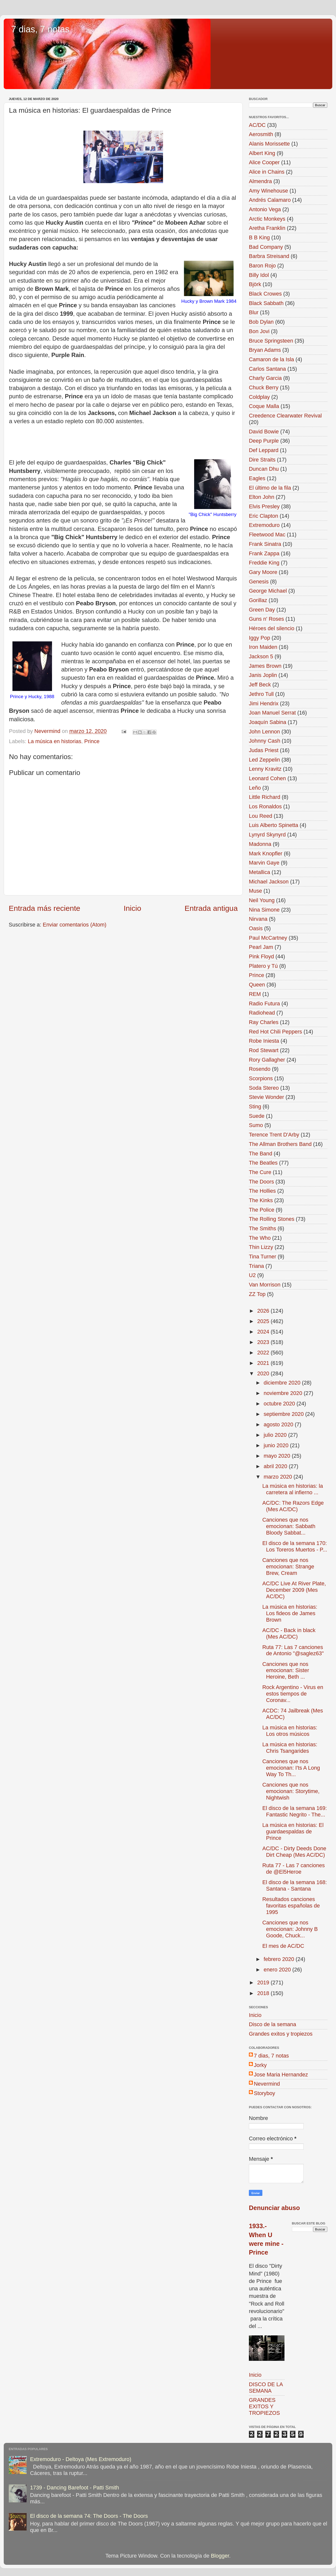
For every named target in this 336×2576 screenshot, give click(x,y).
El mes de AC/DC (283, 1946)
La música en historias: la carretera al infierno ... (292, 1489)
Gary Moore (263, 572)
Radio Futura (264, 1003)
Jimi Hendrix (264, 703)
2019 (264, 1982)
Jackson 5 (261, 656)
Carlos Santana (267, 369)
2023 (264, 1342)
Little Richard (264, 797)
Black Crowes (265, 294)
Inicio (132, 908)
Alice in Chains (266, 172)
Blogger (220, 2556)
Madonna (260, 844)
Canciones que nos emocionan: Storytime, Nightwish (291, 1791)
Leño (255, 788)
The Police (261, 1210)
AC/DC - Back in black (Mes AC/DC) (289, 1633)
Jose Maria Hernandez (281, 2074)
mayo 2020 (278, 1456)
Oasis (256, 928)
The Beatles (263, 1163)
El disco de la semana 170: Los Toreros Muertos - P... (294, 1546)
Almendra (260, 181)
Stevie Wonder (266, 1097)
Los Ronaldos (265, 806)
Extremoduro (264, 525)
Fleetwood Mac (267, 534)
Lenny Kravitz (265, 769)
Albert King (262, 153)
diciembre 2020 (283, 1383)
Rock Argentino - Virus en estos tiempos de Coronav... (292, 1693)
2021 (264, 1363)
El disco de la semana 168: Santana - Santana (294, 1885)
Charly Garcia (265, 378)
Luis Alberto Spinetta (273, 825)
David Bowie (264, 431)
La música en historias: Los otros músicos (289, 1730)
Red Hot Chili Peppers (275, 1032)
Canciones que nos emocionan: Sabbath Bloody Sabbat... (288, 1526)
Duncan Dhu (264, 469)
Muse (255, 891)
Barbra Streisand (269, 256)
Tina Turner (262, 1256)
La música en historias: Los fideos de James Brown (289, 1613)
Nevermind (267, 2084)
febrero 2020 (279, 1959)
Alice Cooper (264, 162)
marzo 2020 (278, 1477)
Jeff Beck (260, 684)
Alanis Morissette (269, 144)
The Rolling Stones (271, 1219)
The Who (260, 1238)
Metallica (259, 872)
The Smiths (262, 1228)
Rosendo (259, 1069)
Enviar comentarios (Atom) (75, 925)
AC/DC (257, 125)
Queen (257, 984)
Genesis (259, 581)
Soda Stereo (264, 1088)
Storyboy (264, 2093)
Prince (91, 741)
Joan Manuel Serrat (272, 713)
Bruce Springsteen (271, 341)
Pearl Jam (261, 947)
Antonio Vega (265, 209)
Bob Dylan (261, 322)
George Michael (268, 591)
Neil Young (262, 900)
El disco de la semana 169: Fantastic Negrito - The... (294, 1811)
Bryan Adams (265, 350)
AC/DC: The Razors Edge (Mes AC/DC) (293, 1506)
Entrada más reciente (44, 908)
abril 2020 (276, 1466)
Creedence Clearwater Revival (285, 415)
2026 (264, 1311)
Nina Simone (264, 910)
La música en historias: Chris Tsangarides (289, 1747)
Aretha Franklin (267, 228)
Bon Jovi (259, 331)
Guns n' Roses (266, 619)
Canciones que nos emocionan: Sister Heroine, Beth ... (285, 1670)
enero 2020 (278, 1969)
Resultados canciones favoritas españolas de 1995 (291, 1905)
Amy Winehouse (268, 191)
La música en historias (54, 741)
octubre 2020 (280, 1403)
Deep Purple (264, 441)
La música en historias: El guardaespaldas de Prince (293, 1831)
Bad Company (266, 247)
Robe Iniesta (264, 1041)
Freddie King (264, 563)
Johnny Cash (264, 741)
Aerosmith (261, 134)
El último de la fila (270, 488)
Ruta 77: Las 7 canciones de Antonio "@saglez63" (293, 1650)
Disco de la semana (272, 2024)
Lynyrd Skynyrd (267, 834)
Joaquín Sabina (267, 722)
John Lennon (264, 731)
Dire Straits (262, 460)
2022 (264, 1352)
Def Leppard (264, 450)
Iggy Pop (259, 638)
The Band (260, 1153)
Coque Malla (264, 406)
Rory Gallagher (267, 1060)
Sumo (256, 1125)
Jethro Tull (261, 694)
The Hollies (262, 1191)
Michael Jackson (269, 881)
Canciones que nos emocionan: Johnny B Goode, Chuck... (290, 1929)
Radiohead (262, 1013)
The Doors (261, 1182)
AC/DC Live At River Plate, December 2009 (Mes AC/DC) (294, 1589)
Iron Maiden (263, 647)
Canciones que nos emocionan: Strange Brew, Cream (288, 1566)
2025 (264, 1321)
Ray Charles (264, 1022)
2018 (264, 1993)
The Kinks (261, 1200)
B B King (259, 237)
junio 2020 (277, 1445)
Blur (253, 312)
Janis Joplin (263, 675)
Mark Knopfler (265, 853)
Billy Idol (259, 275)
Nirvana (258, 919)
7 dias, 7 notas (40, 29)
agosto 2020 (279, 1424)
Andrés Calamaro (270, 200)
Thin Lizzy (261, 1247)
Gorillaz (258, 600)
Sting (255, 1106)
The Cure (260, 1172)
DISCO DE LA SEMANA (266, 2387)
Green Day (262, 610)
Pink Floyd (261, 956)
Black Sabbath (266, 303)
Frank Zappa (264, 553)
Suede (256, 1116)
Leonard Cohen (267, 778)
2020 (264, 1373)
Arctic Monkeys (267, 219)
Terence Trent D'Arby (274, 1135)
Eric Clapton (263, 516)
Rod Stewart (264, 1050)
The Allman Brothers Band (280, 1144)
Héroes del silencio (271, 628)
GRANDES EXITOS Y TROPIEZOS (264, 2406)
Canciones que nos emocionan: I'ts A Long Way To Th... (291, 1767)
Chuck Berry (264, 387)
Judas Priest (264, 750)
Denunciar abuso (274, 2207)
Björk (255, 284)
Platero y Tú (263, 966)
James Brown (265, 666)
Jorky (260, 2065)
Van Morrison (264, 1285)
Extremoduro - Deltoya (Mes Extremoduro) (80, 2459)
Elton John (261, 497)
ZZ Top (257, 1294)
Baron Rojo (262, 265)
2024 (264, 1332)
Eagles (257, 478)
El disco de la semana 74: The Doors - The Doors (89, 2516)
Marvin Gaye (264, 863)
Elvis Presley (264, 506)
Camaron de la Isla (271, 359)
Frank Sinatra (265, 544)
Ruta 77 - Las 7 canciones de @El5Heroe (293, 1868)
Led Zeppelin (264, 760)
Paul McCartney (268, 938)
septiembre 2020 (284, 1414)
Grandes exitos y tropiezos (281, 2034)
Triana (256, 1266)
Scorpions (261, 1078)
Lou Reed (260, 816)
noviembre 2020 (284, 1393)
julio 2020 (276, 1435)
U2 (252, 1275)
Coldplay (259, 397)
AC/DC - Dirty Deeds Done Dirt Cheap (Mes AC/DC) (294, 1851)
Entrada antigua (211, 908)
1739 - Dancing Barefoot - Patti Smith (74, 2487)
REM (255, 994)
